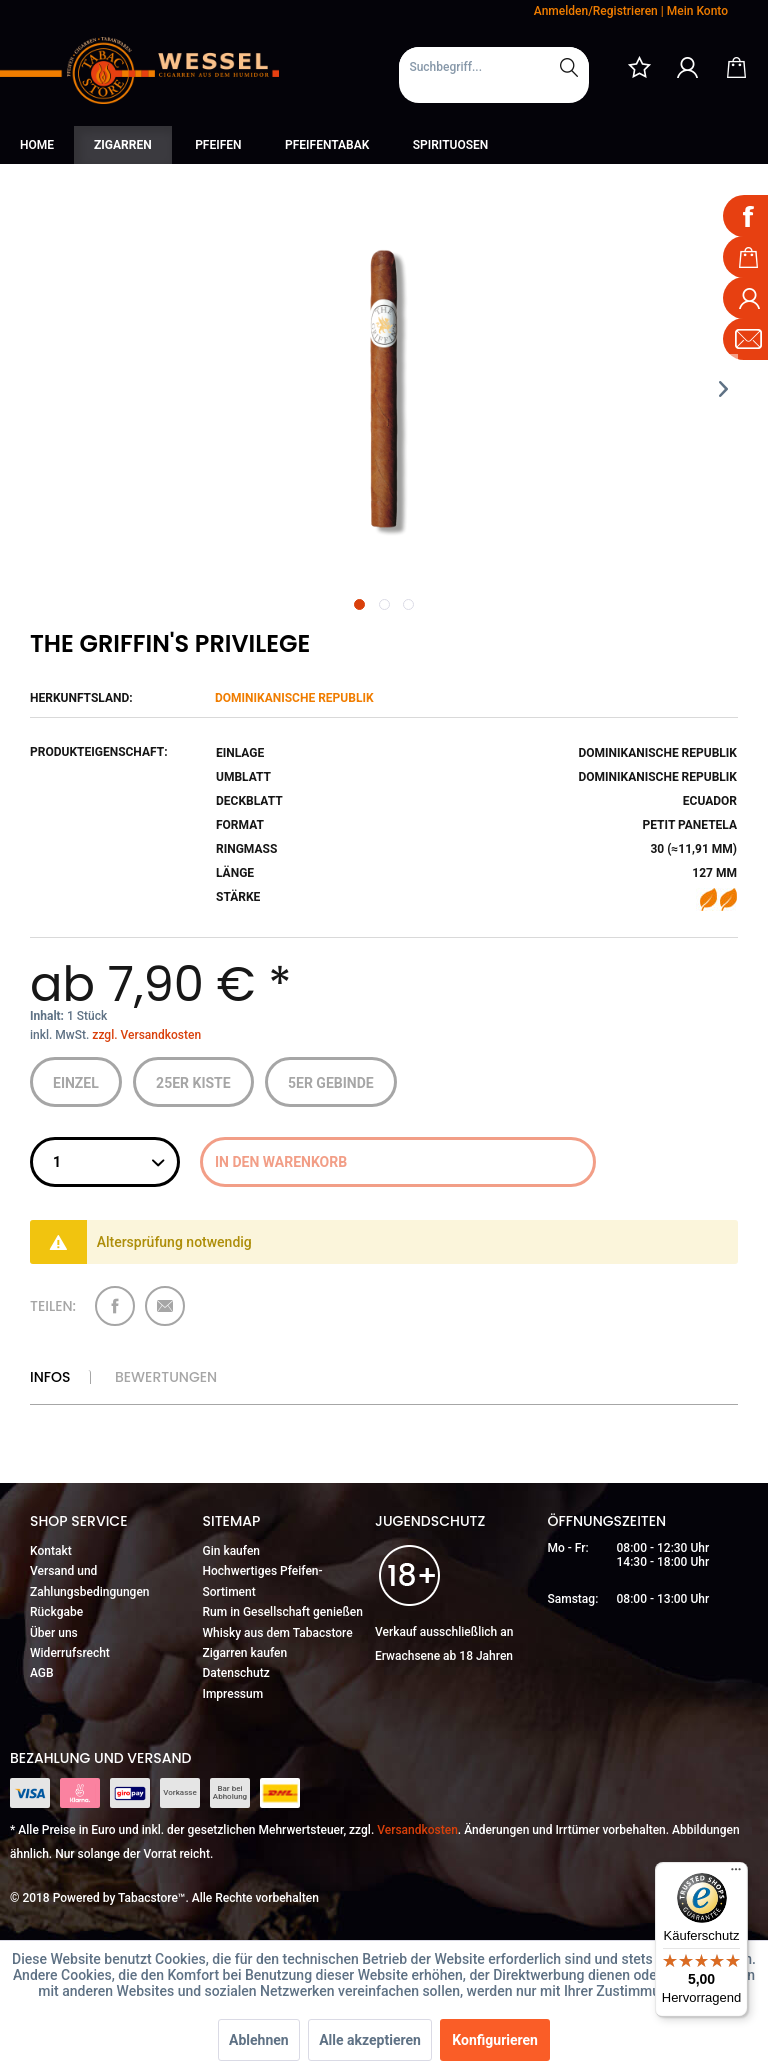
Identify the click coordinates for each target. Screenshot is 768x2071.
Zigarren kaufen (245, 1653)
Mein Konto (697, 11)
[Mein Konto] (688, 67)
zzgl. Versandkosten (146, 1035)
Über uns (54, 1633)
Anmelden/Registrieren (596, 11)
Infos (50, 1377)
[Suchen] (569, 67)
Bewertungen (166, 1377)
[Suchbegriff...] (494, 67)
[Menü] (736, 1874)
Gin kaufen (232, 1551)
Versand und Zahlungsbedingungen (90, 1581)
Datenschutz (236, 1673)
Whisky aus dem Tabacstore (278, 1633)
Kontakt (51, 1551)
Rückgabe (56, 1612)
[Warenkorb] (736, 67)
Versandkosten (417, 1830)
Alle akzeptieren (370, 2040)
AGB (42, 1673)
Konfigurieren (495, 2040)
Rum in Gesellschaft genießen (283, 1612)
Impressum (233, 1694)
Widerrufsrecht (70, 1653)
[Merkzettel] (639, 67)
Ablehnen (259, 2040)
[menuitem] (494, 75)
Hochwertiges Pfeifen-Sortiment (263, 1581)
